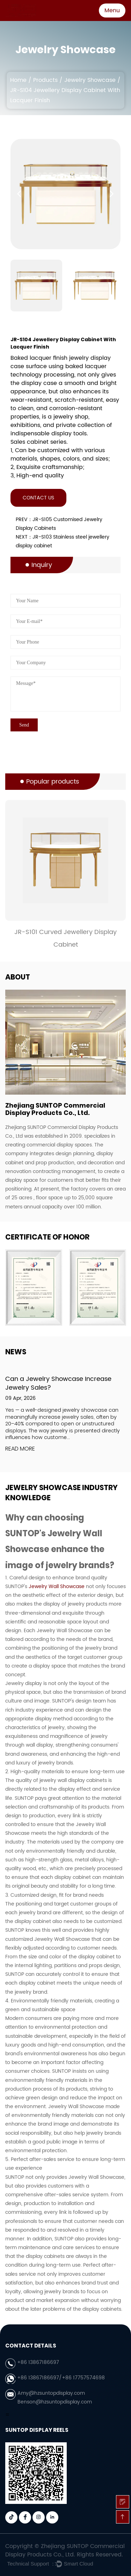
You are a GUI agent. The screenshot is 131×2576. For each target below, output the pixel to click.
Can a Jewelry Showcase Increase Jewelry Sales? (58, 1383)
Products (45, 80)
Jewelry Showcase (90, 80)
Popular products (52, 781)
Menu (112, 10)
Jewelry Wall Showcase (57, 1586)
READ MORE (20, 1449)
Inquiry (41, 565)
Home (18, 80)
